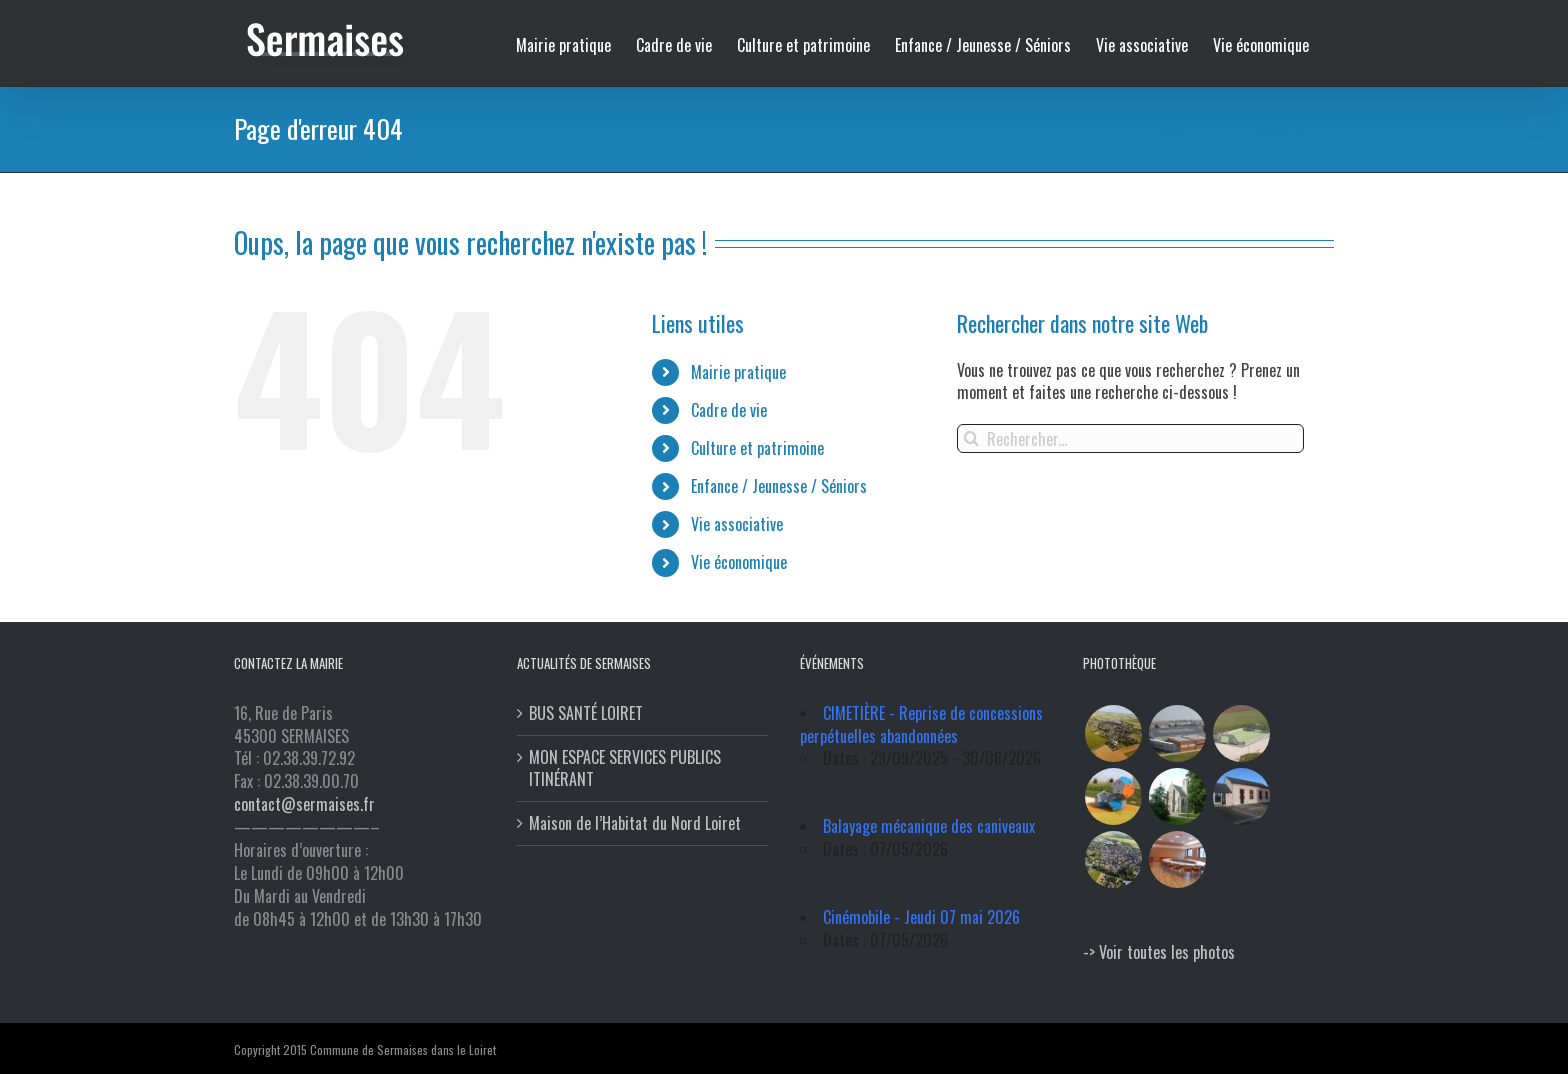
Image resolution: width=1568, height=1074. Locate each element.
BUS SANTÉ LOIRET (582, 713)
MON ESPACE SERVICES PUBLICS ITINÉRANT (621, 769)
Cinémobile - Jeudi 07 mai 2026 (917, 917)
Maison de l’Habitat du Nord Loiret (631, 823)
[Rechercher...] (1126, 438)
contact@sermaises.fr (300, 804)
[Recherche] (967, 438)
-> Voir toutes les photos (1155, 952)
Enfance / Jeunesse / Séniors (774, 486)
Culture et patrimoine (752, 448)
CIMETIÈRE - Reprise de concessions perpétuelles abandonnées (917, 724)
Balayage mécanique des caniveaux (925, 826)
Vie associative (732, 524)
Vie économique (734, 562)
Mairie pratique (733, 372)
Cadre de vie (724, 410)
